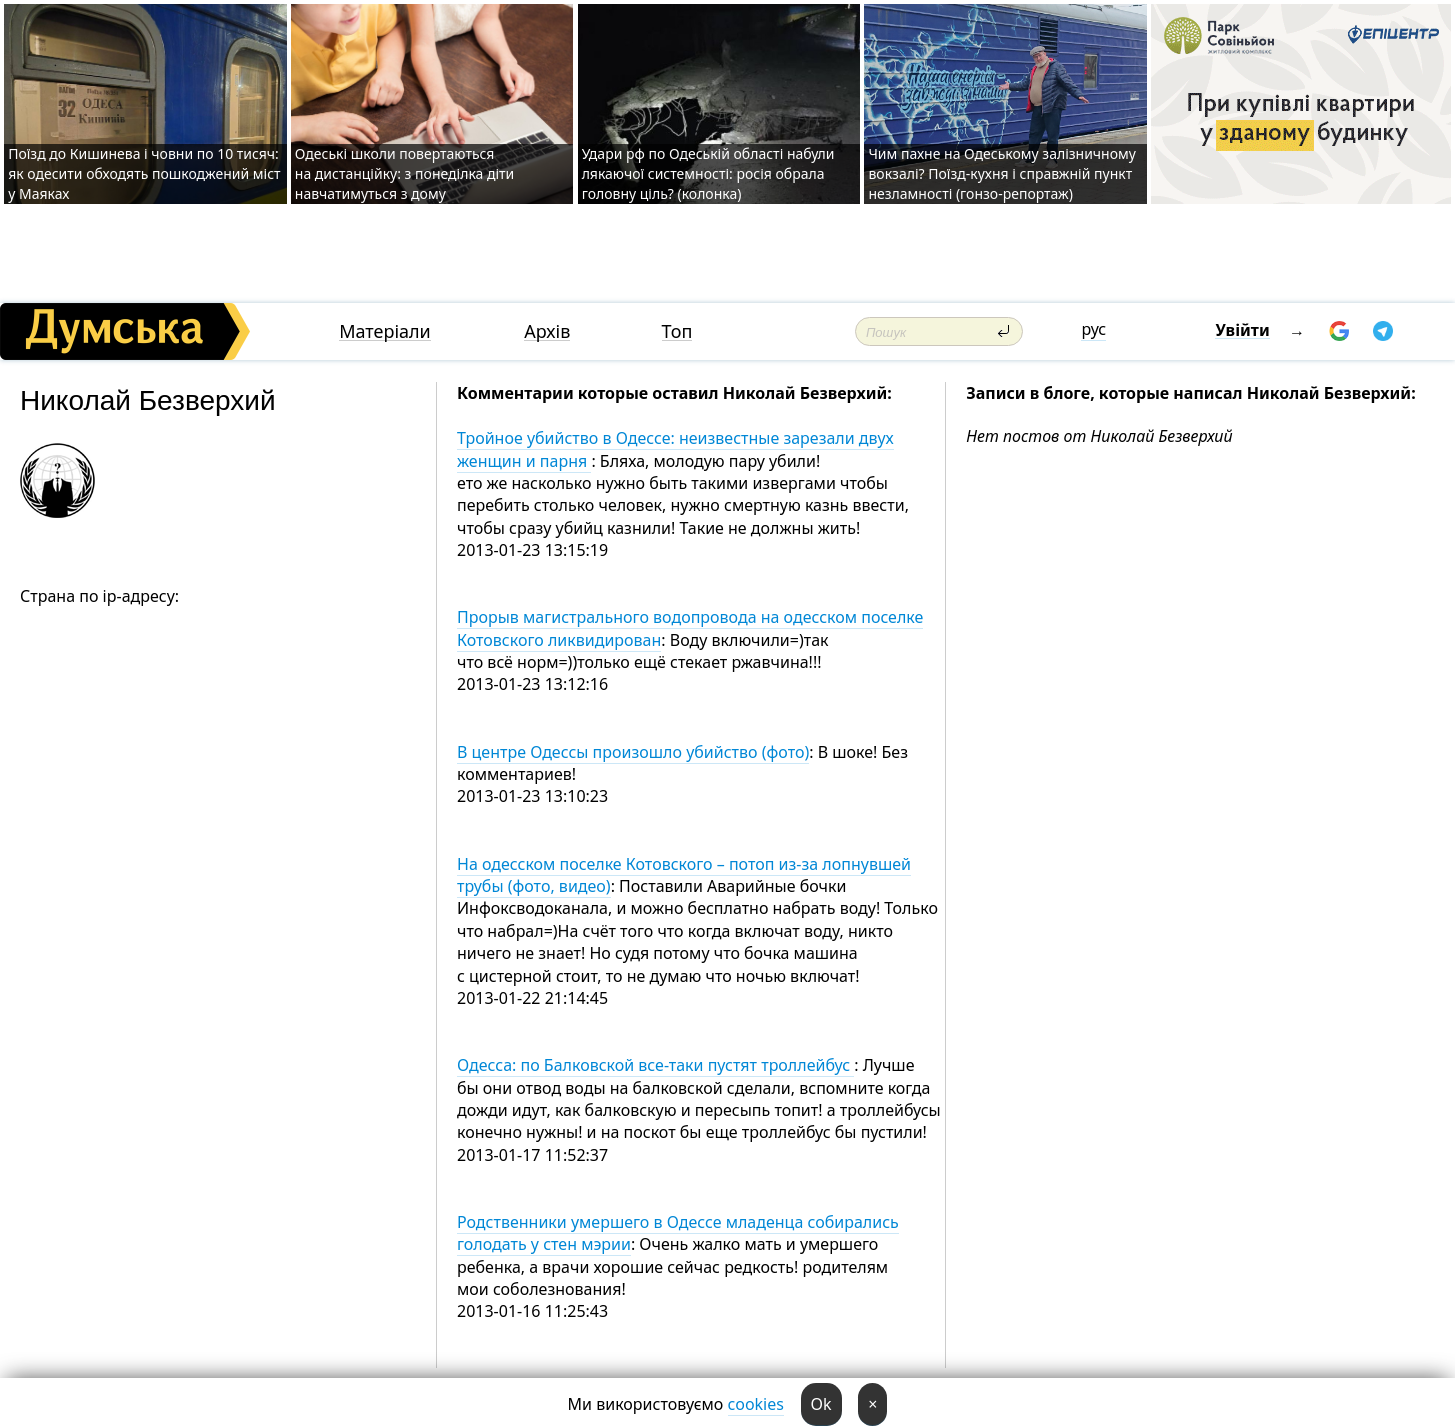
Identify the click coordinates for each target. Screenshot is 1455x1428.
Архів (547, 331)
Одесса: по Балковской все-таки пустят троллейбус (655, 1065)
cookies (756, 1404)
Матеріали (385, 331)
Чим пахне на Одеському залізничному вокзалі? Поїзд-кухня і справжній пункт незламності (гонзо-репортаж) (1001, 173)
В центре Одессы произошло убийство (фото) (633, 752)
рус (1093, 329)
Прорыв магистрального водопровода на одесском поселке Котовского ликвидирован (690, 628)
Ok (821, 1404)
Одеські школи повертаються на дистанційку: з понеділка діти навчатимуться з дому (405, 173)
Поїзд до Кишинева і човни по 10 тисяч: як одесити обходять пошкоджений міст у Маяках (144, 173)
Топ (677, 331)
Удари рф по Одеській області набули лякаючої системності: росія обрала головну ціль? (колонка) (708, 173)
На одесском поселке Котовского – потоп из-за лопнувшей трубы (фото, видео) (684, 875)
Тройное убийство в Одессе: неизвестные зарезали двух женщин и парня (675, 449)
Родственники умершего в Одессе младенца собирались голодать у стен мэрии (678, 1233)
